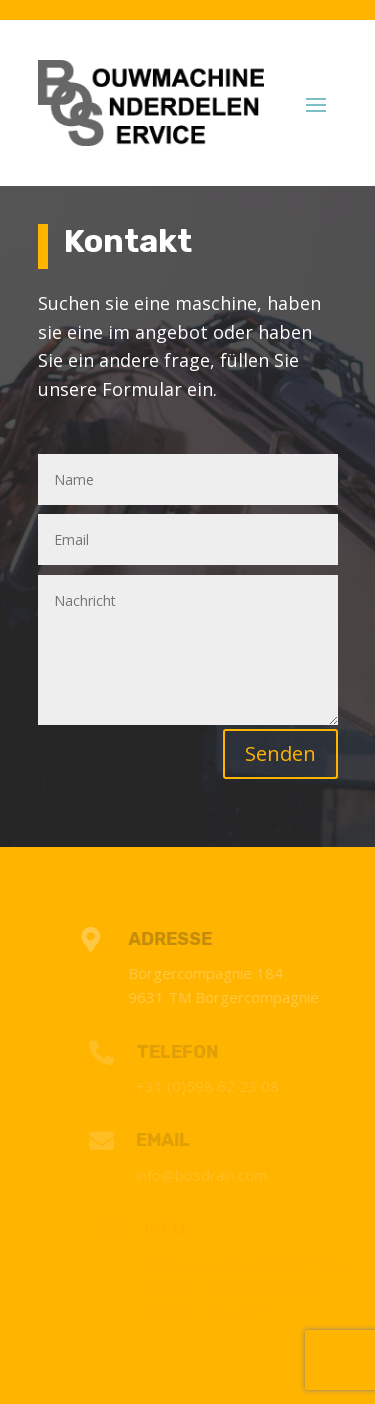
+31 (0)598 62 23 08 (211, 1086)
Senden (280, 753)
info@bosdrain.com (205, 1175)
